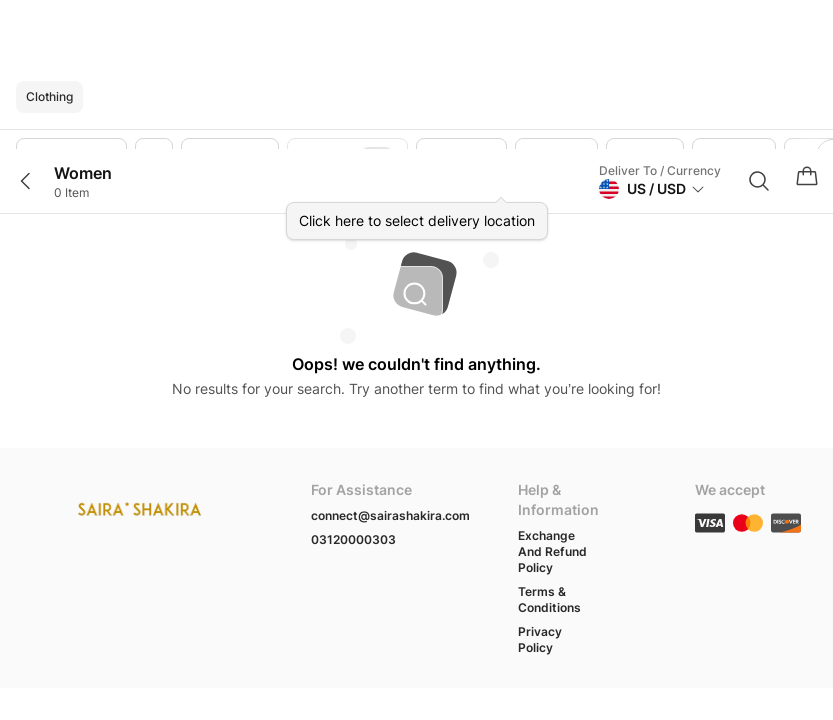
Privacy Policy (540, 639)
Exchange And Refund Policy (552, 551)
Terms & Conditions (549, 599)
